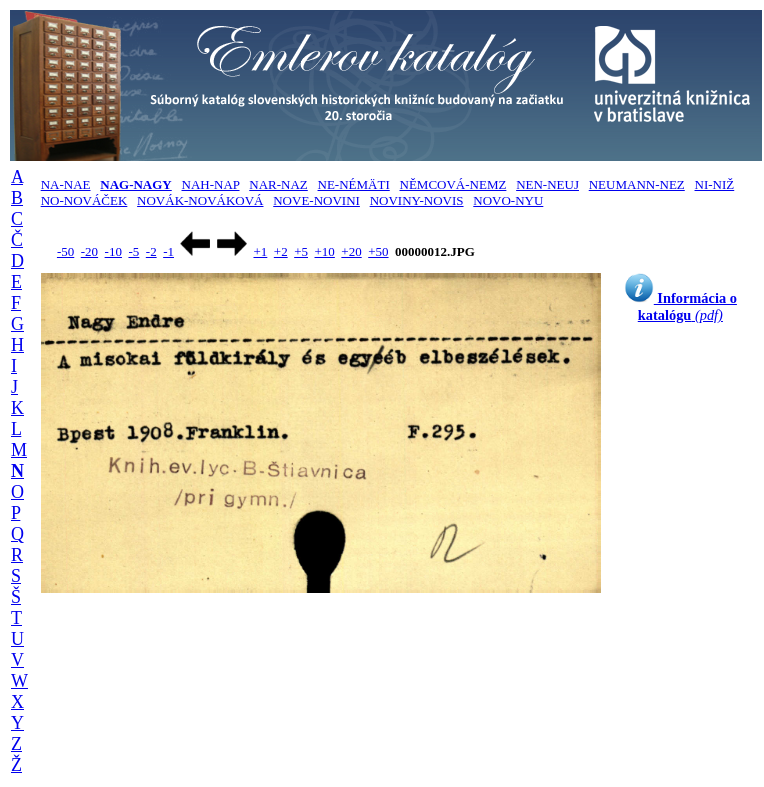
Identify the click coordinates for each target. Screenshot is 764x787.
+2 (281, 251)
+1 (260, 251)
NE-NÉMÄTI (354, 184)
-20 (89, 251)
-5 (133, 251)
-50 (65, 251)
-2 (151, 251)
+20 (351, 251)
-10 (113, 251)
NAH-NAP (211, 184)
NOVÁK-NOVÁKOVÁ (200, 200)
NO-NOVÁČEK (84, 200)
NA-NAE (66, 184)
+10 (325, 251)
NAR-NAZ (278, 184)
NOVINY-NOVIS (417, 200)
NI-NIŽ (715, 184)
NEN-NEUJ (547, 184)
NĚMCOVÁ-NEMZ (453, 184)
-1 (168, 251)
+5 (301, 251)
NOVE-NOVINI (316, 200)
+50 (378, 251)
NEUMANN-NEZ (637, 184)
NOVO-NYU (508, 200)
